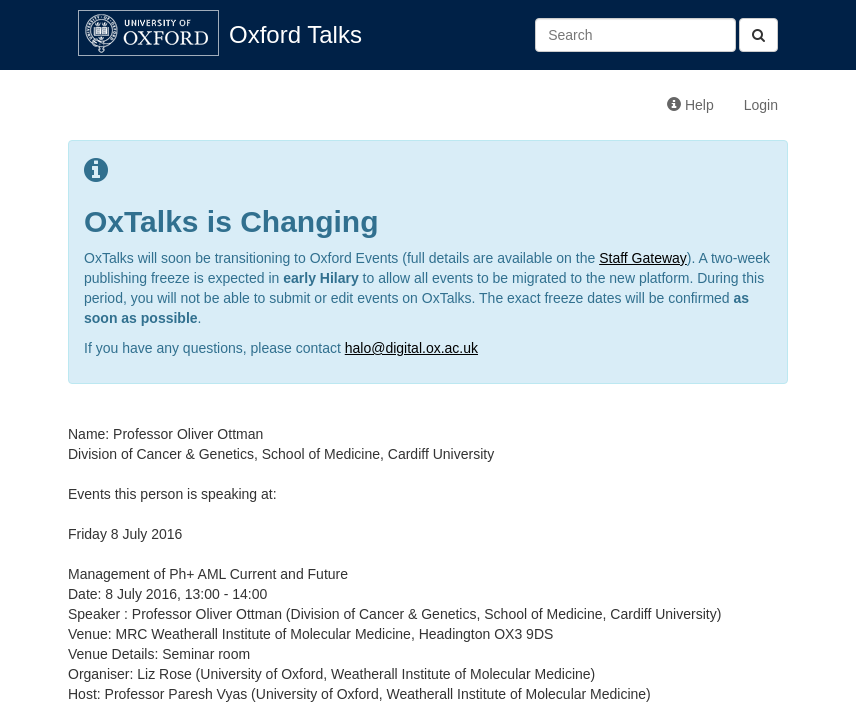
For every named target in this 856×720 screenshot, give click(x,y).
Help (690, 105)
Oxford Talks (295, 34)
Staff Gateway (643, 258)
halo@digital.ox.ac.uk (411, 348)
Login (761, 105)
